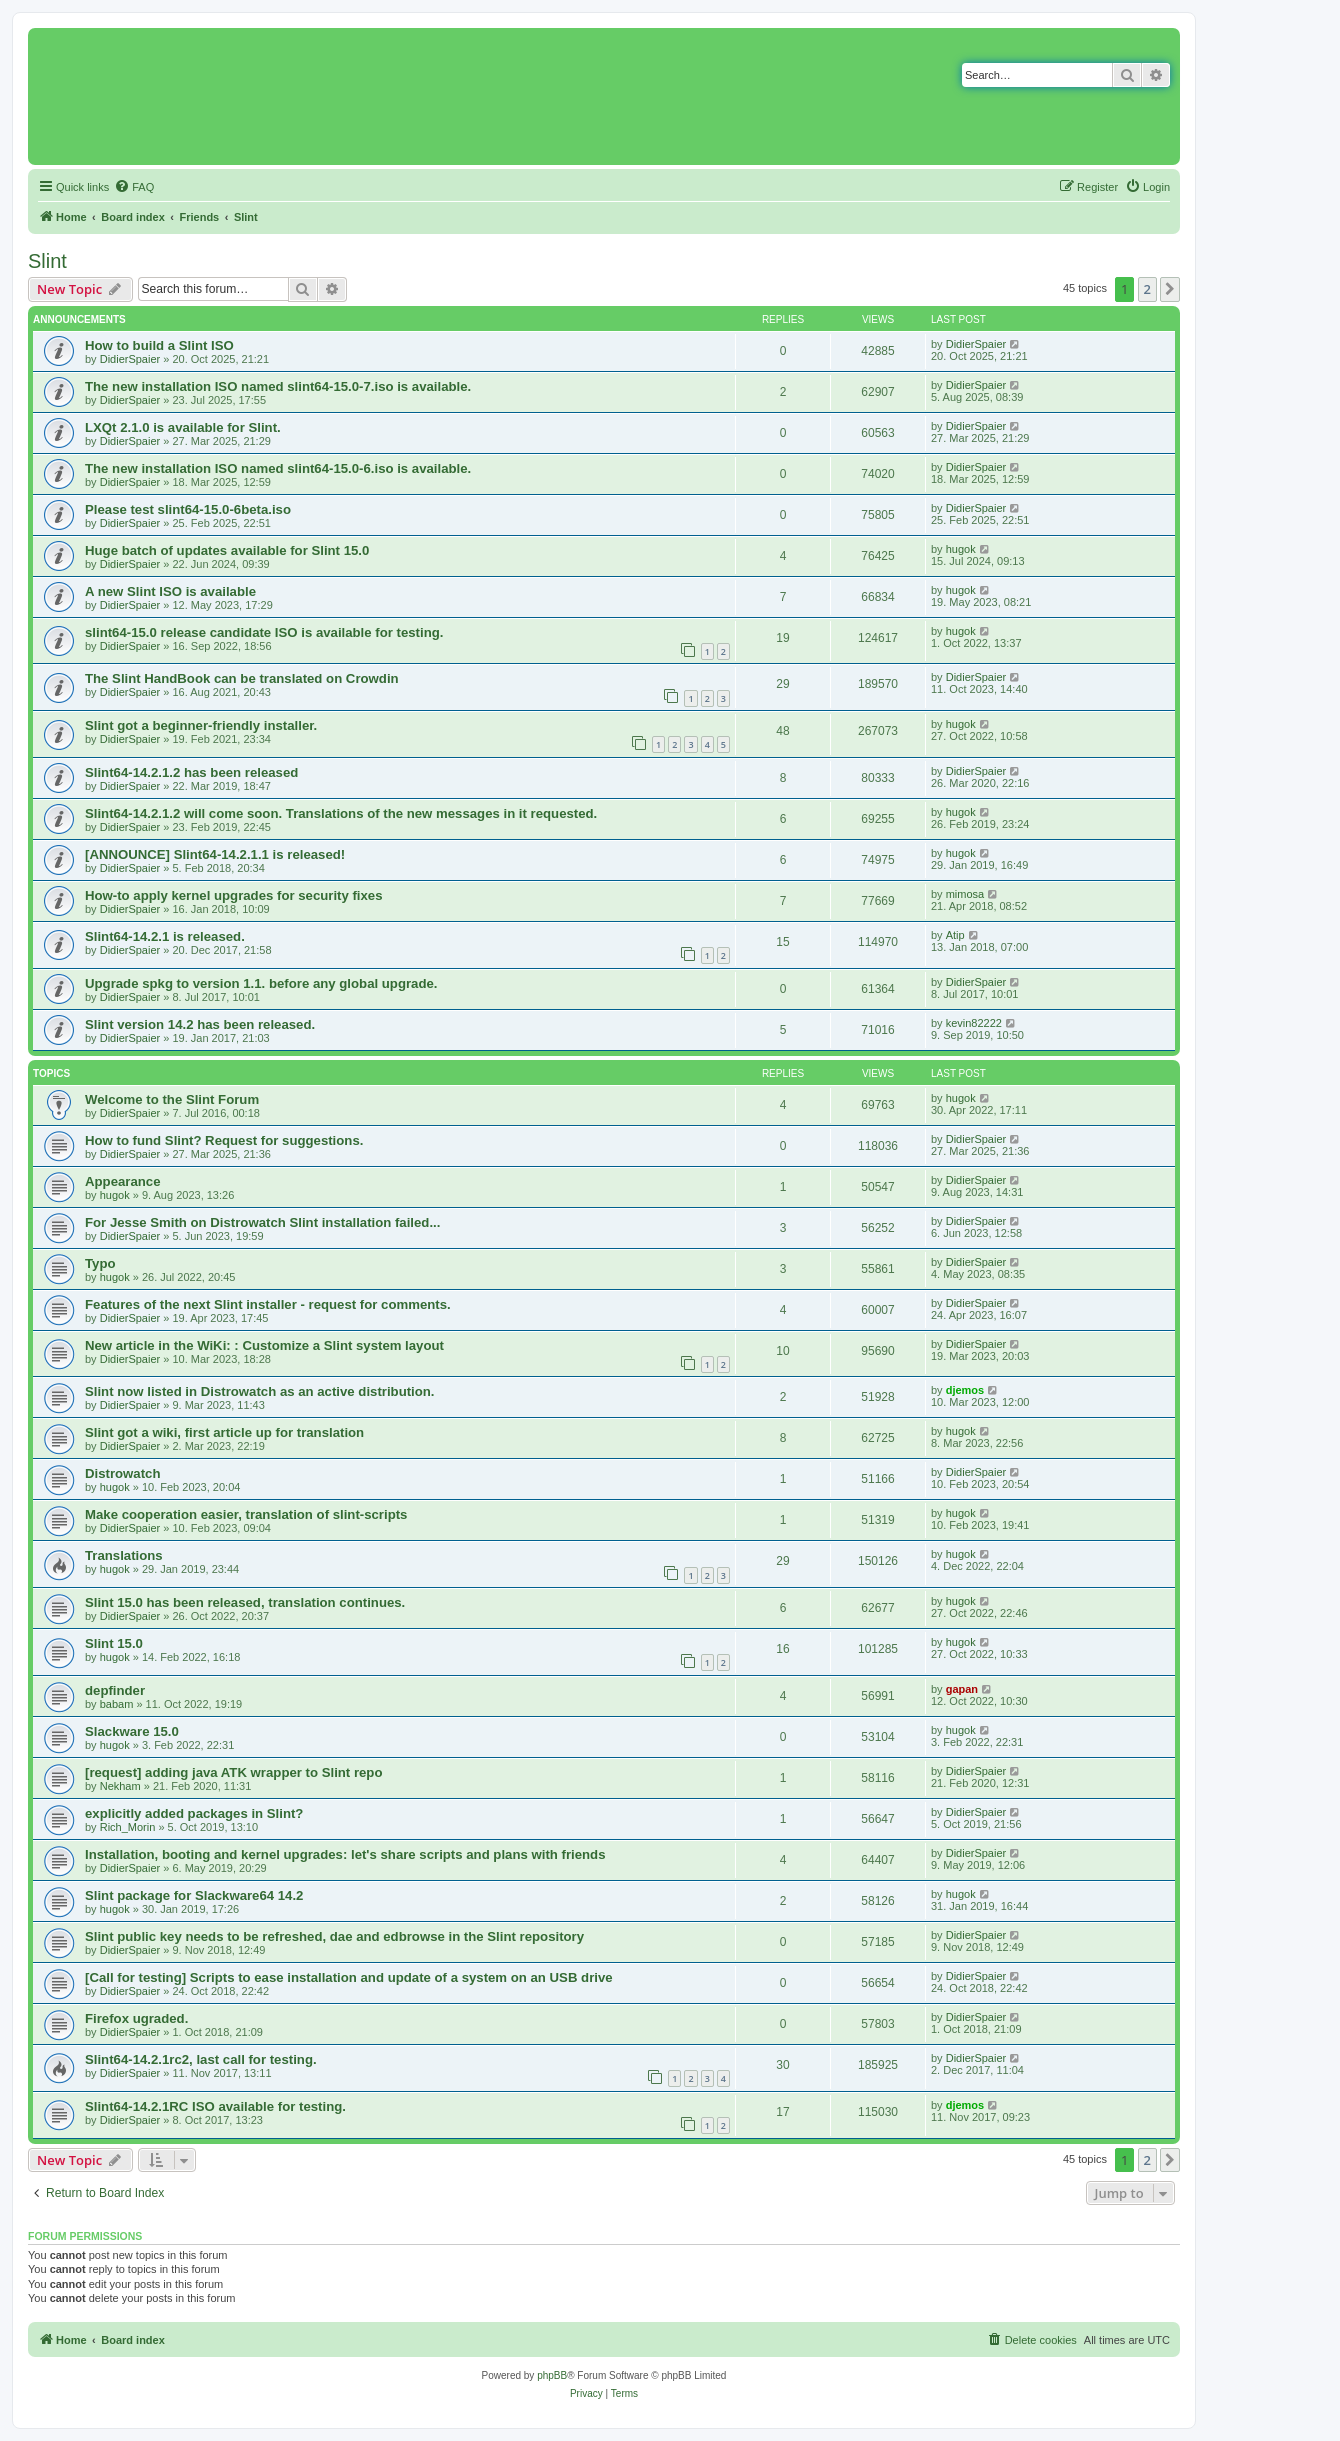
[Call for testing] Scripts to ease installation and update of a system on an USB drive (349, 1977)
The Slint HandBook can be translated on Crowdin (242, 678)
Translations (124, 1555)
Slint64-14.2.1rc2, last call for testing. (201, 2059)
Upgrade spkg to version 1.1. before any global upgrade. (261, 983)
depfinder (115, 1690)
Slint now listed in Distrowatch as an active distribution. (260, 1391)
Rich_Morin (128, 1827)
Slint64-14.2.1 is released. (165, 936)
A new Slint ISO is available (170, 591)
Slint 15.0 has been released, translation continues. (245, 1602)
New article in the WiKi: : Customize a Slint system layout (264, 1345)
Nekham (120, 1786)
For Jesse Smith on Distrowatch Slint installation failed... (262, 1222)
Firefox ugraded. (136, 2018)
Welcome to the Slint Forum (172, 1099)
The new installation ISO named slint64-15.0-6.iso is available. (278, 468)
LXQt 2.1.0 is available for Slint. (183, 427)
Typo (100, 1263)
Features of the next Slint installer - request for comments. (268, 1304)
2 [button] (1147, 289)
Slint (47, 261)
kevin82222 (974, 1023)
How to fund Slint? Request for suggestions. (224, 1140)
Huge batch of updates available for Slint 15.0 (227, 550)
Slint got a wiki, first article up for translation (224, 1432)
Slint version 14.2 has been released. (200, 1024)
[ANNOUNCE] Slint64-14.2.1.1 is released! (215, 854)
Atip (955, 935)
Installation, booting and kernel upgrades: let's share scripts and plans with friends (345, 1854)
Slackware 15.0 (132, 1731)
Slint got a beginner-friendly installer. (201, 725)
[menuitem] (134, 187)
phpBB (552, 2375)
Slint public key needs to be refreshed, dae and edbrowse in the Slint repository (334, 1936)
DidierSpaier (130, 359)
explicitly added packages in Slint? (194, 1813)
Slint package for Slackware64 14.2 (194, 1895)
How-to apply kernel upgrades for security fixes (234, 895)
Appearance (123, 1181)
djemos (965, 1390)
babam (117, 1704)
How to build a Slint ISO (159, 345)
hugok (961, 549)
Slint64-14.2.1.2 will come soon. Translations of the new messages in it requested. (341, 813)
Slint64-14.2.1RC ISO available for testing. (215, 2106)
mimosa (965, 894)
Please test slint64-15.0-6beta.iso (188, 509)
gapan (962, 1689)
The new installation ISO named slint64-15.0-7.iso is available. (278, 386)
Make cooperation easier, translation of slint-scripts (246, 1514)
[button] (1170, 289)
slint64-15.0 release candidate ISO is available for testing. (264, 632)
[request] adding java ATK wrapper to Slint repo (233, 1772)
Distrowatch (122, 1473)
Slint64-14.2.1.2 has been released (191, 772)
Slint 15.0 (114, 1643)
